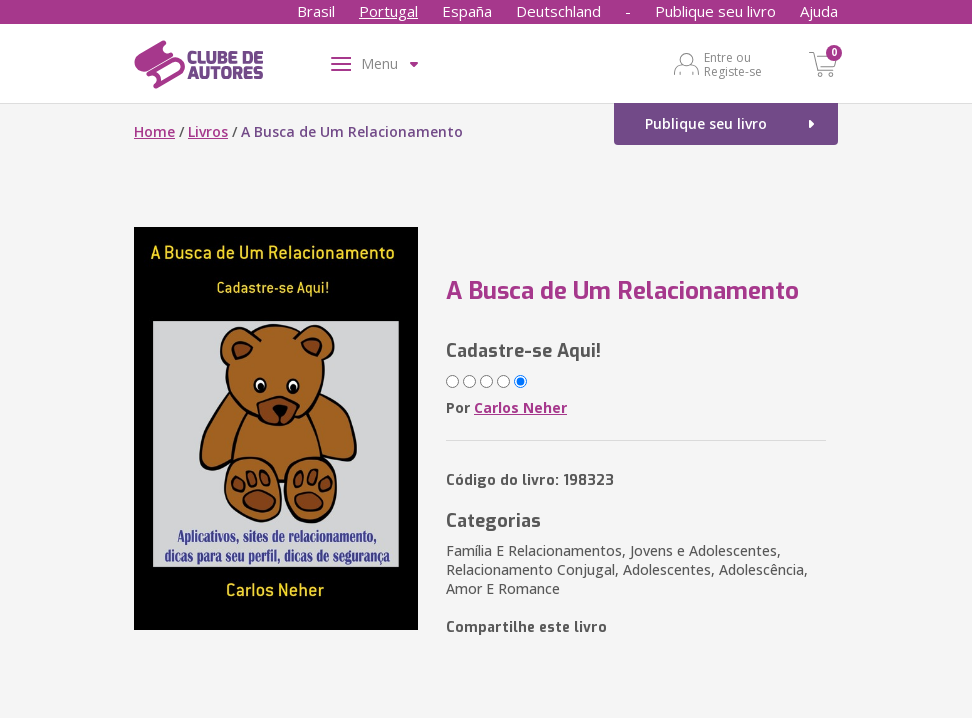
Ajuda (819, 11)
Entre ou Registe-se (733, 64)
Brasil (316, 11)
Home (154, 131)
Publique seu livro (715, 11)
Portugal (388, 11)
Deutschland (558, 11)
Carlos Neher (520, 407)
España (467, 11)
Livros (208, 131)
